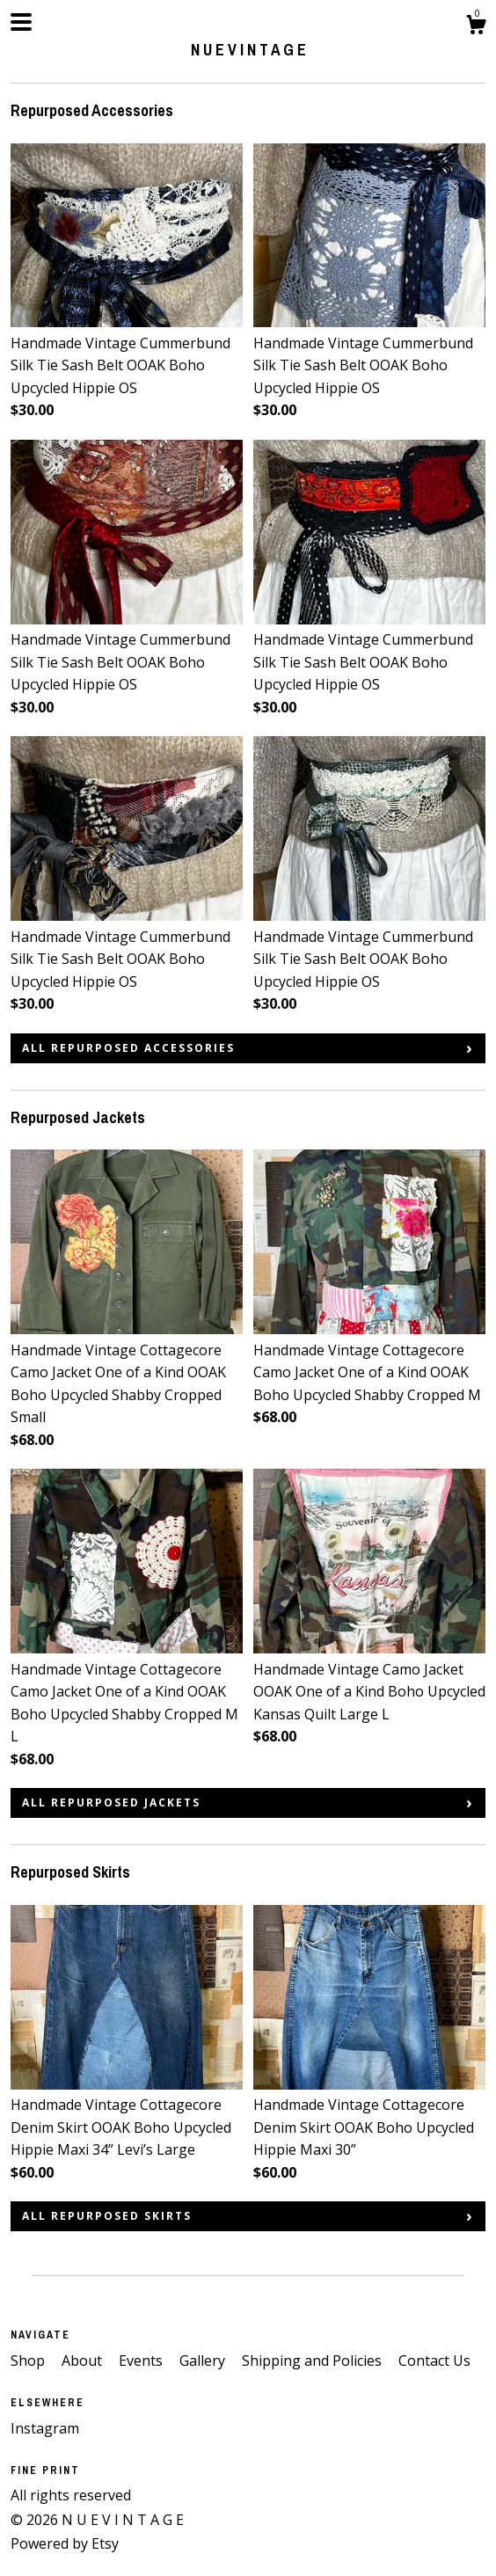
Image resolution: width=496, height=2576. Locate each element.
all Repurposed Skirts (107, 2215)
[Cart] (475, 26)
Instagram (45, 2428)
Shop (29, 2360)
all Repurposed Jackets (111, 1802)
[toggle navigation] (21, 22)
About (84, 2360)
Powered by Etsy (65, 2543)
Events (142, 2360)
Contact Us (434, 2360)
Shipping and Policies (313, 2360)
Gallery (204, 2360)
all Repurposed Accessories (128, 1047)
